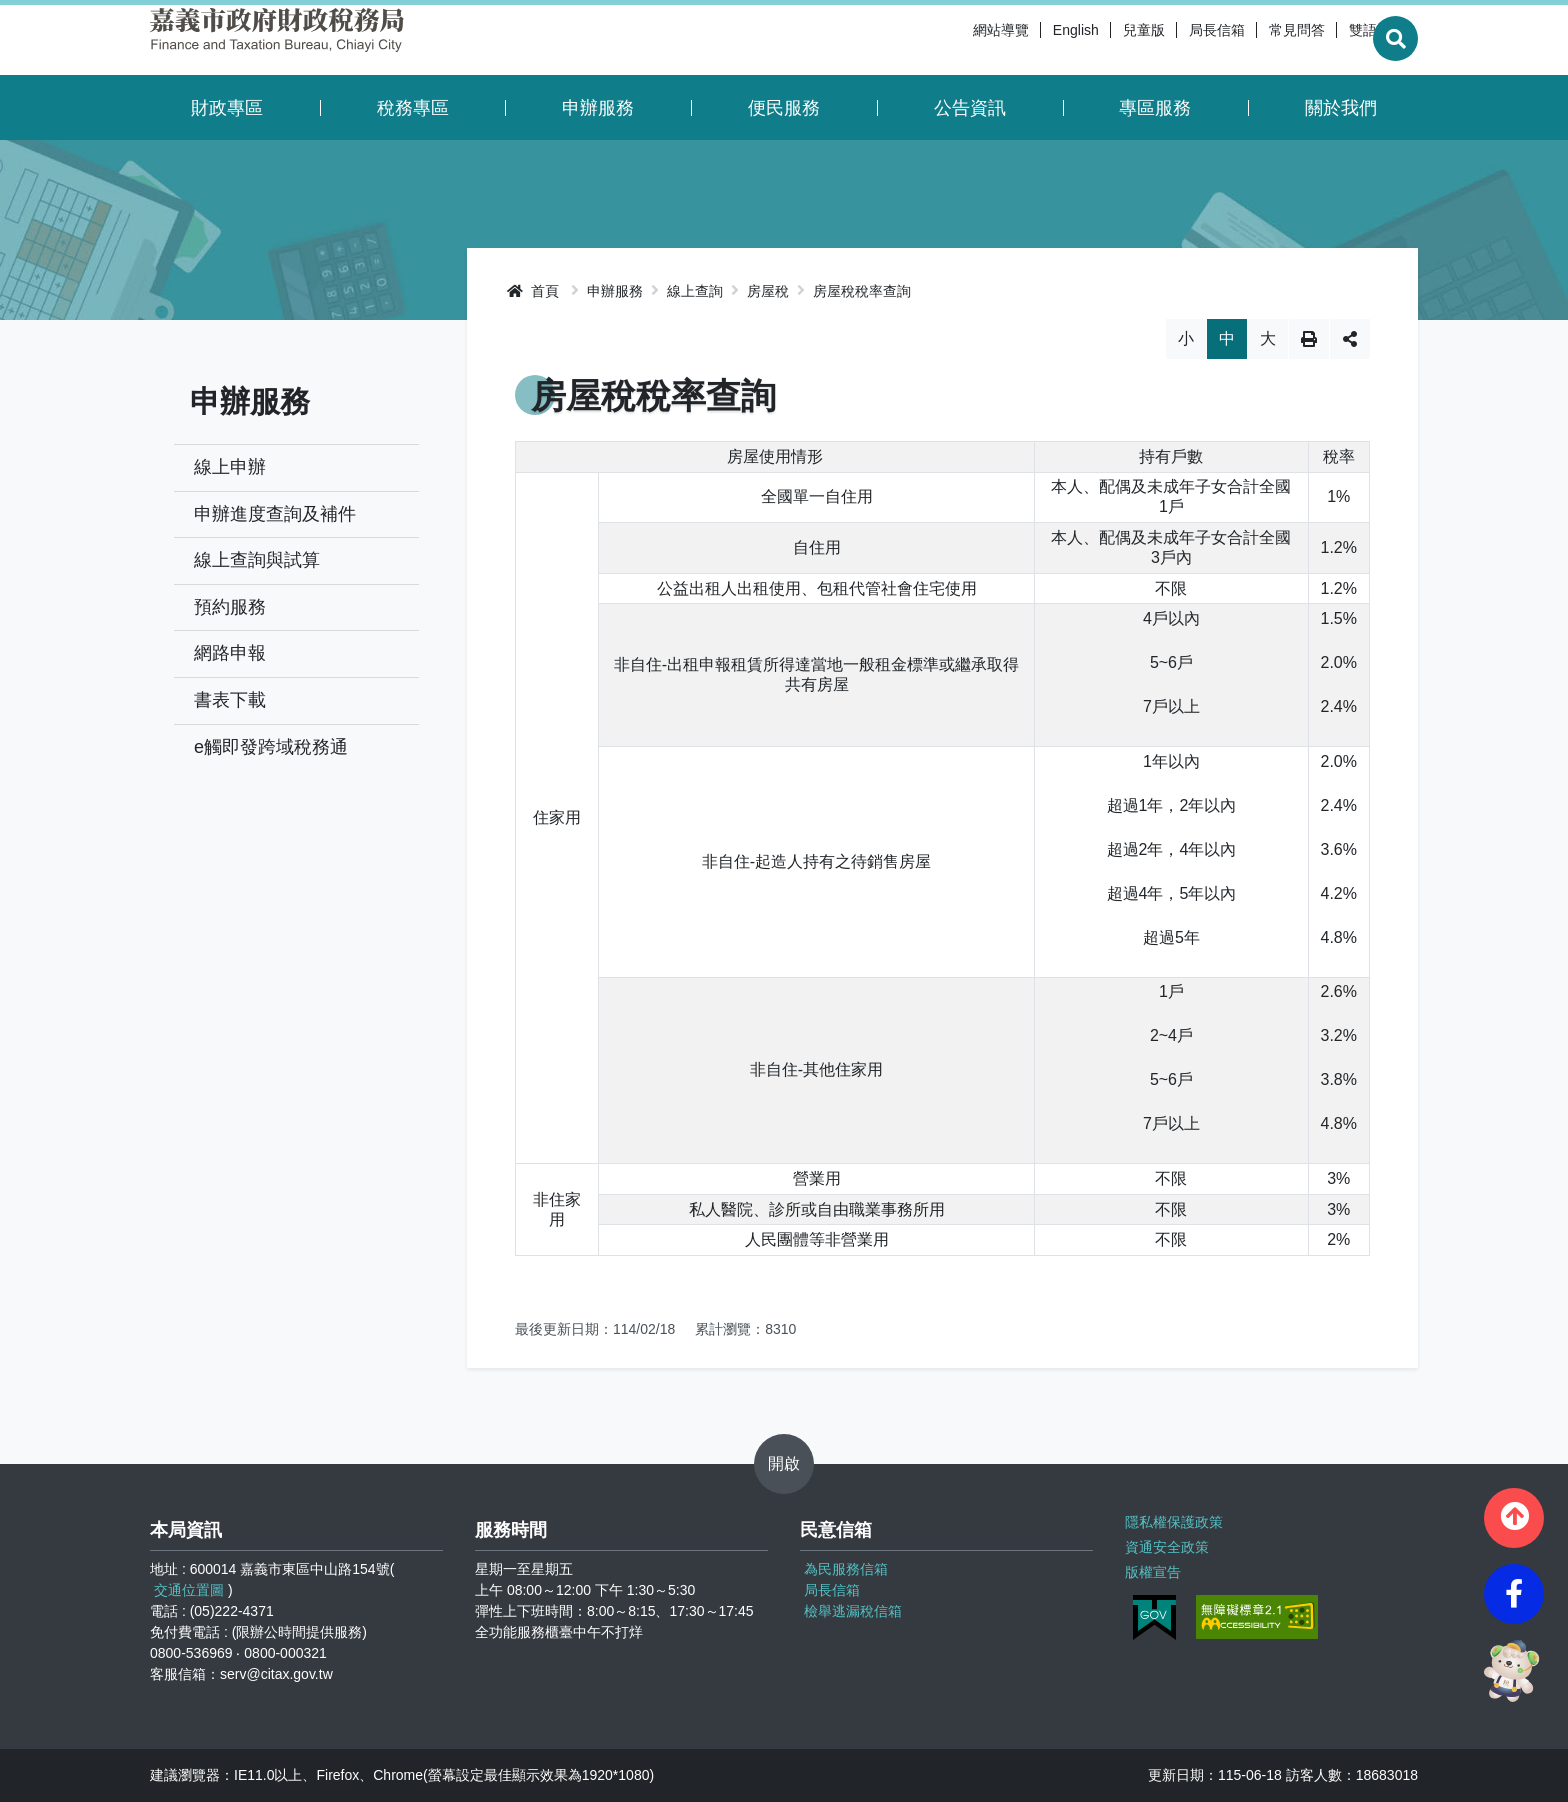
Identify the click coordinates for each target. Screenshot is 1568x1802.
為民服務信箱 (846, 1569)
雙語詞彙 (1328, 40)
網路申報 (230, 653)
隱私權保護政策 (1174, 1522)
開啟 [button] (784, 1463)
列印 (1309, 339)
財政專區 (227, 108)
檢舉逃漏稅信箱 (853, 1611)
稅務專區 (413, 108)
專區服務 (1155, 108)
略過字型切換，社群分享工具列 (942, 318)
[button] (1514, 1518)
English (1027, 40)
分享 (1350, 339)
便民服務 (784, 108)
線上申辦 (230, 467)
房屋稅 (768, 291)
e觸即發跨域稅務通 (271, 747)
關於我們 (1341, 108)
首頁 (533, 291)
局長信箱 (1168, 40)
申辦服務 (598, 108)
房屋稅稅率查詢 (862, 291)
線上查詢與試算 (257, 560)
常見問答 (1248, 40)
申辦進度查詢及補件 (275, 514)
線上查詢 (695, 291)
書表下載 (230, 700)
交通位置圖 (189, 1590)
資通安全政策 (1167, 1547)
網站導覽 (952, 40)
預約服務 (230, 607)
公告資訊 (970, 108)
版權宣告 (1153, 1572)
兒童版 (1095, 40)
